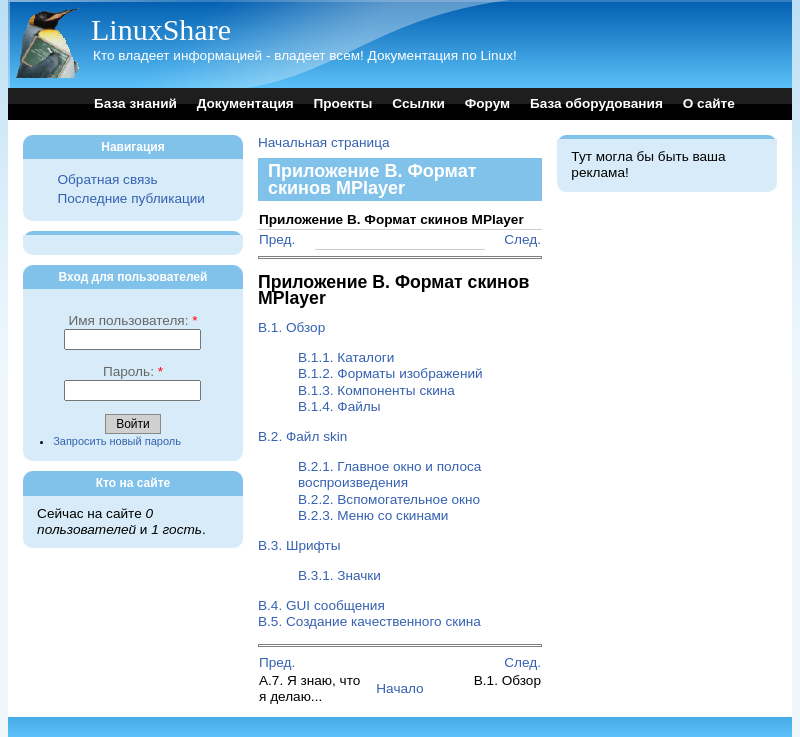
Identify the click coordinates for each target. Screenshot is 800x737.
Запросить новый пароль (117, 441)
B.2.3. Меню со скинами (373, 515)
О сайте (709, 103)
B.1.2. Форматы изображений (390, 373)
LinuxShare (161, 29)
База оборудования (596, 103)
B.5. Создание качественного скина (369, 621)
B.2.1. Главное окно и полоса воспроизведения (389, 474)
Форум (487, 103)
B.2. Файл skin (302, 436)
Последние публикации (130, 198)
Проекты (342, 103)
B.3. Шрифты (299, 545)
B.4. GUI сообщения (321, 605)
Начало (399, 688)
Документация (245, 103)
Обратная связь (107, 179)
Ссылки (418, 103)
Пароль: (133, 371)
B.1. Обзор (291, 327)
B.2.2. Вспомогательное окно (389, 499)
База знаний (135, 103)
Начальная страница (324, 142)
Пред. (277, 239)
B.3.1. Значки (339, 575)
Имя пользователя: (132, 320)
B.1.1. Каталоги (346, 357)
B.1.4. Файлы (339, 406)
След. (522, 239)
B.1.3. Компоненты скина (376, 390)
